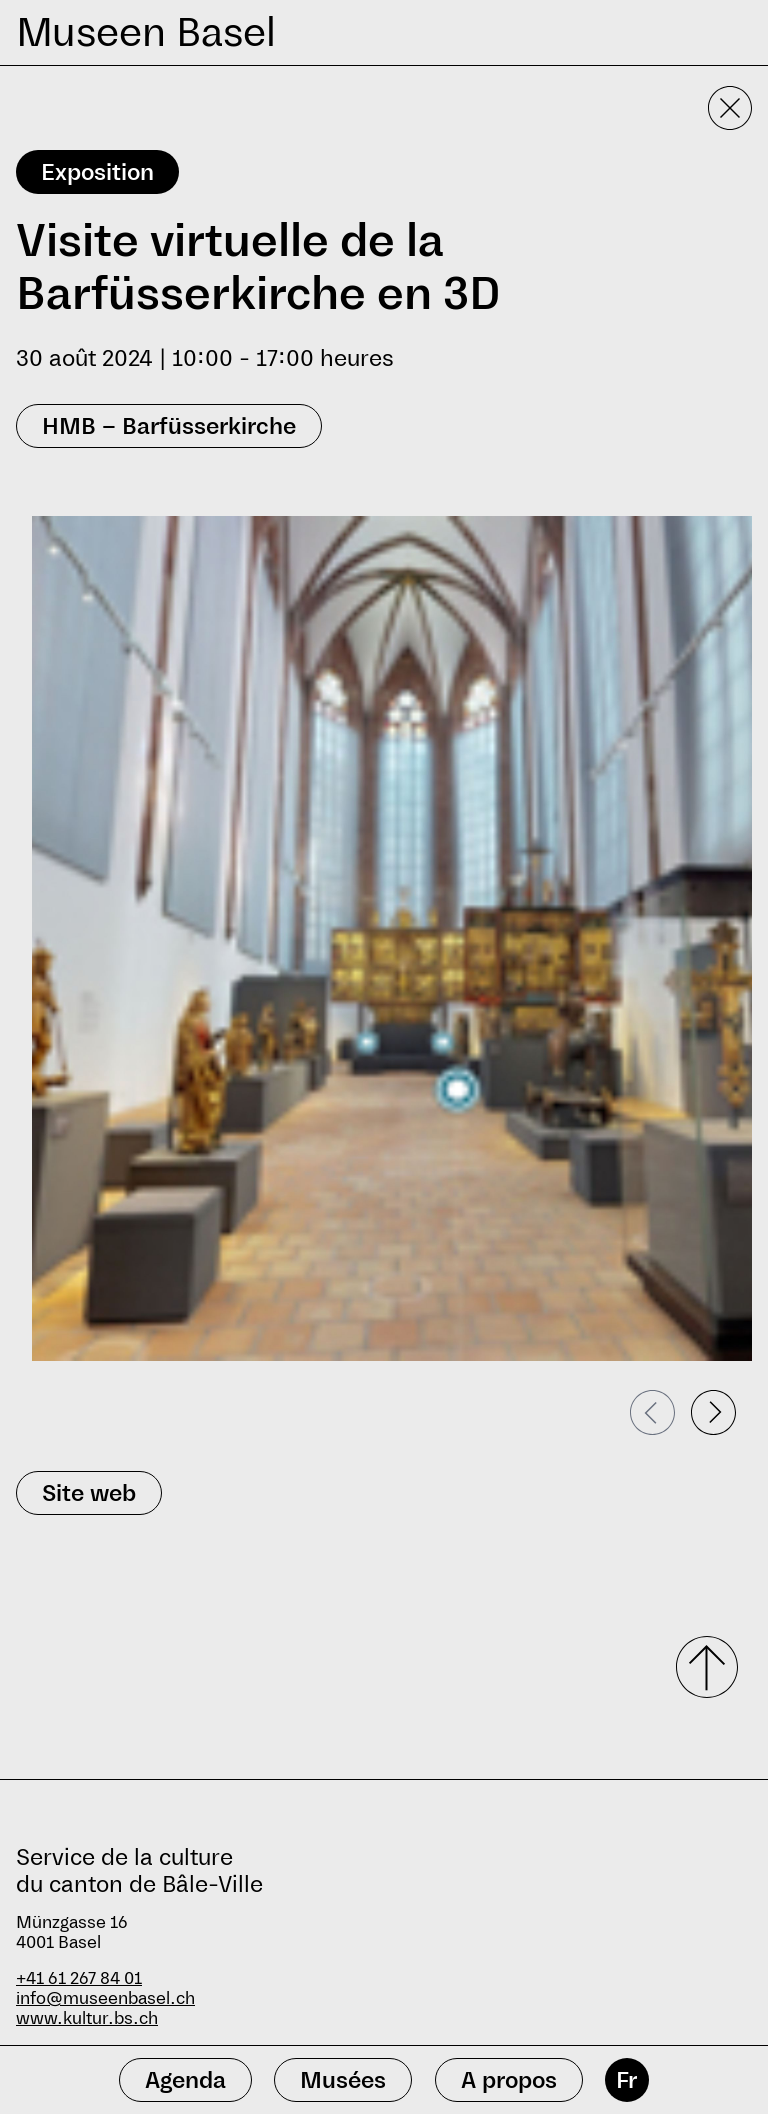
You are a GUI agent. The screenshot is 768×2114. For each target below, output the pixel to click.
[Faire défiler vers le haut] (700, 1667)
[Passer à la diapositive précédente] (652, 1412)
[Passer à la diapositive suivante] (713, 1412)
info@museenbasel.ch (105, 1998)
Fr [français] (626, 2080)
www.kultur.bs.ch (87, 2018)
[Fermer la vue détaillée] (730, 108)
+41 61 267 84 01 (79, 1978)
